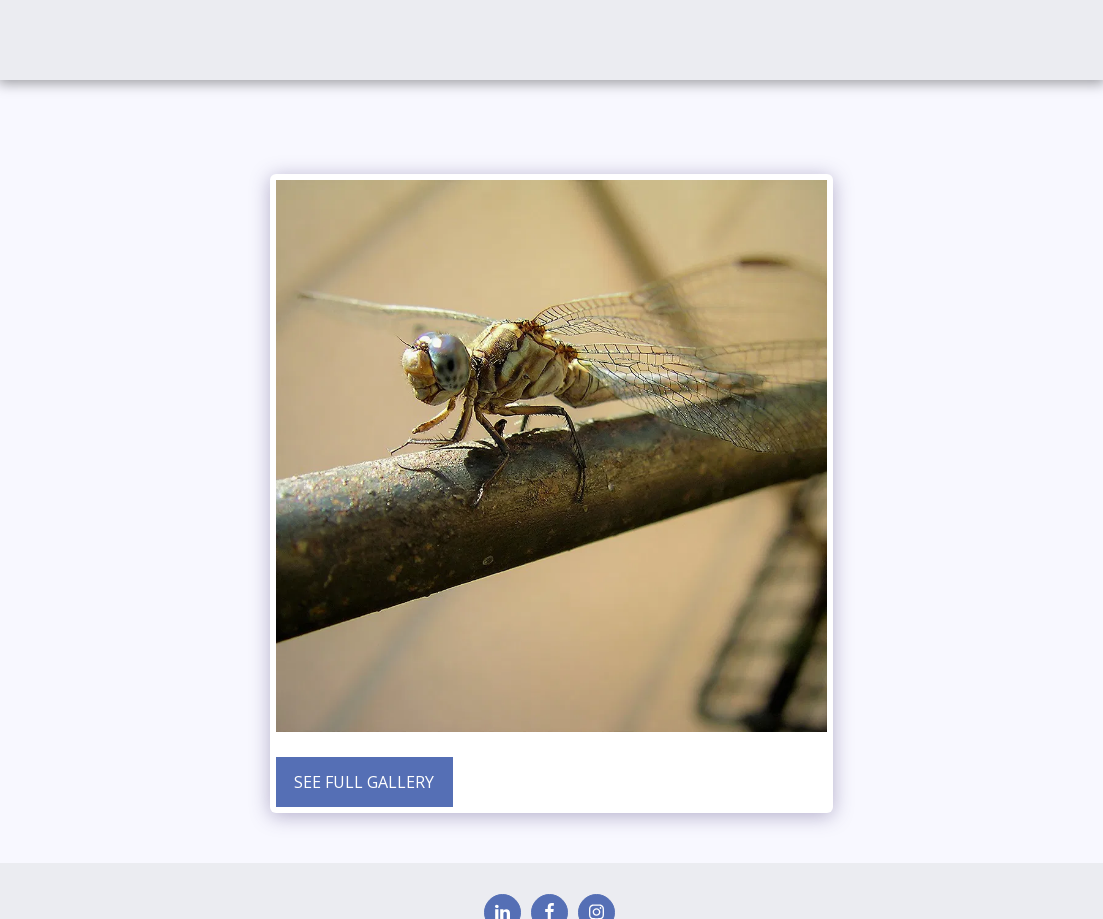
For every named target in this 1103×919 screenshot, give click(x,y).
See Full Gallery (364, 782)
